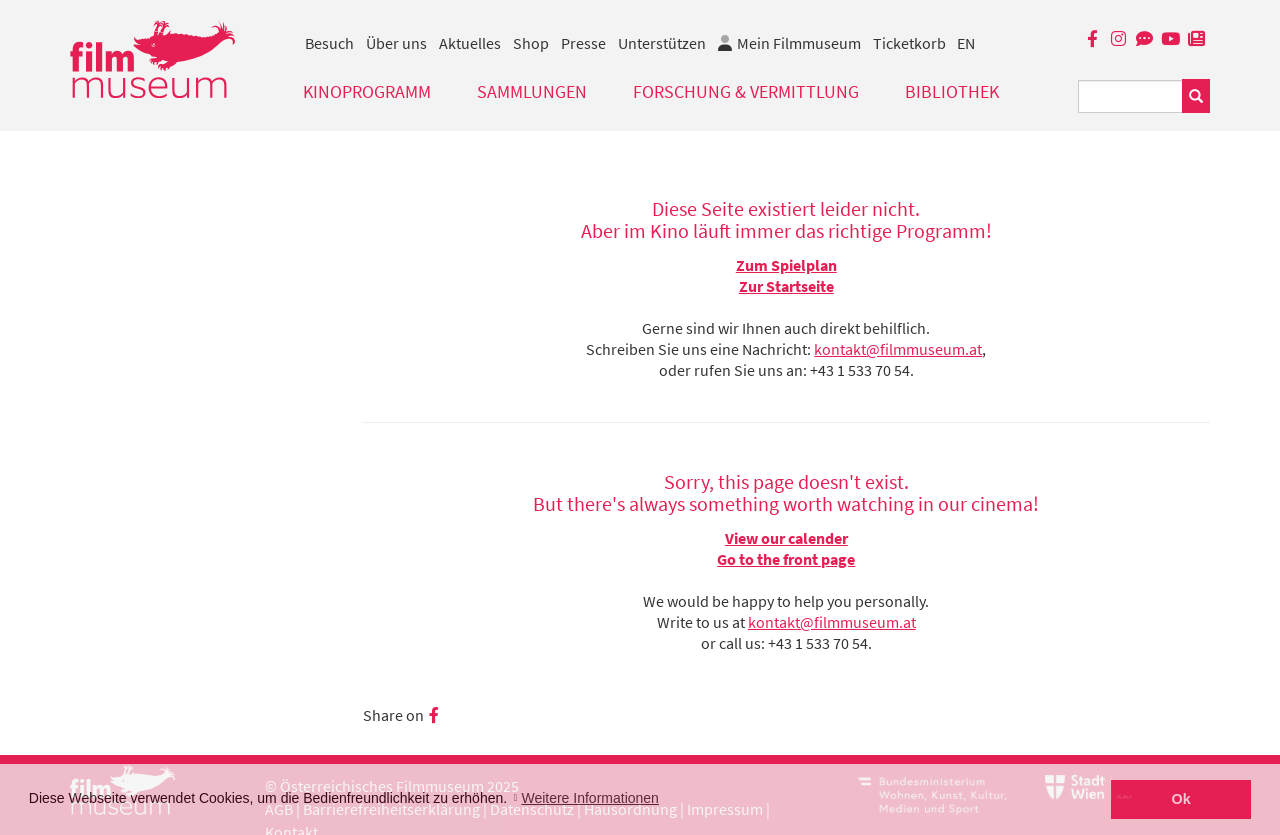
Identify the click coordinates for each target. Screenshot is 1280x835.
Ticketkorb (909, 43)
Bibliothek (952, 91)
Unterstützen (662, 43)
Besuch (329, 43)
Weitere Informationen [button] (589, 798)
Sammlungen (532, 91)
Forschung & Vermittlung (746, 91)
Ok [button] (1181, 799)
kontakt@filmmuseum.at (898, 349)
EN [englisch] (966, 43)
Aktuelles (470, 43)
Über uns (396, 43)
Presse (583, 43)
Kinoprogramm (367, 91)
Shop (531, 43)
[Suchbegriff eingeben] (1130, 96)
